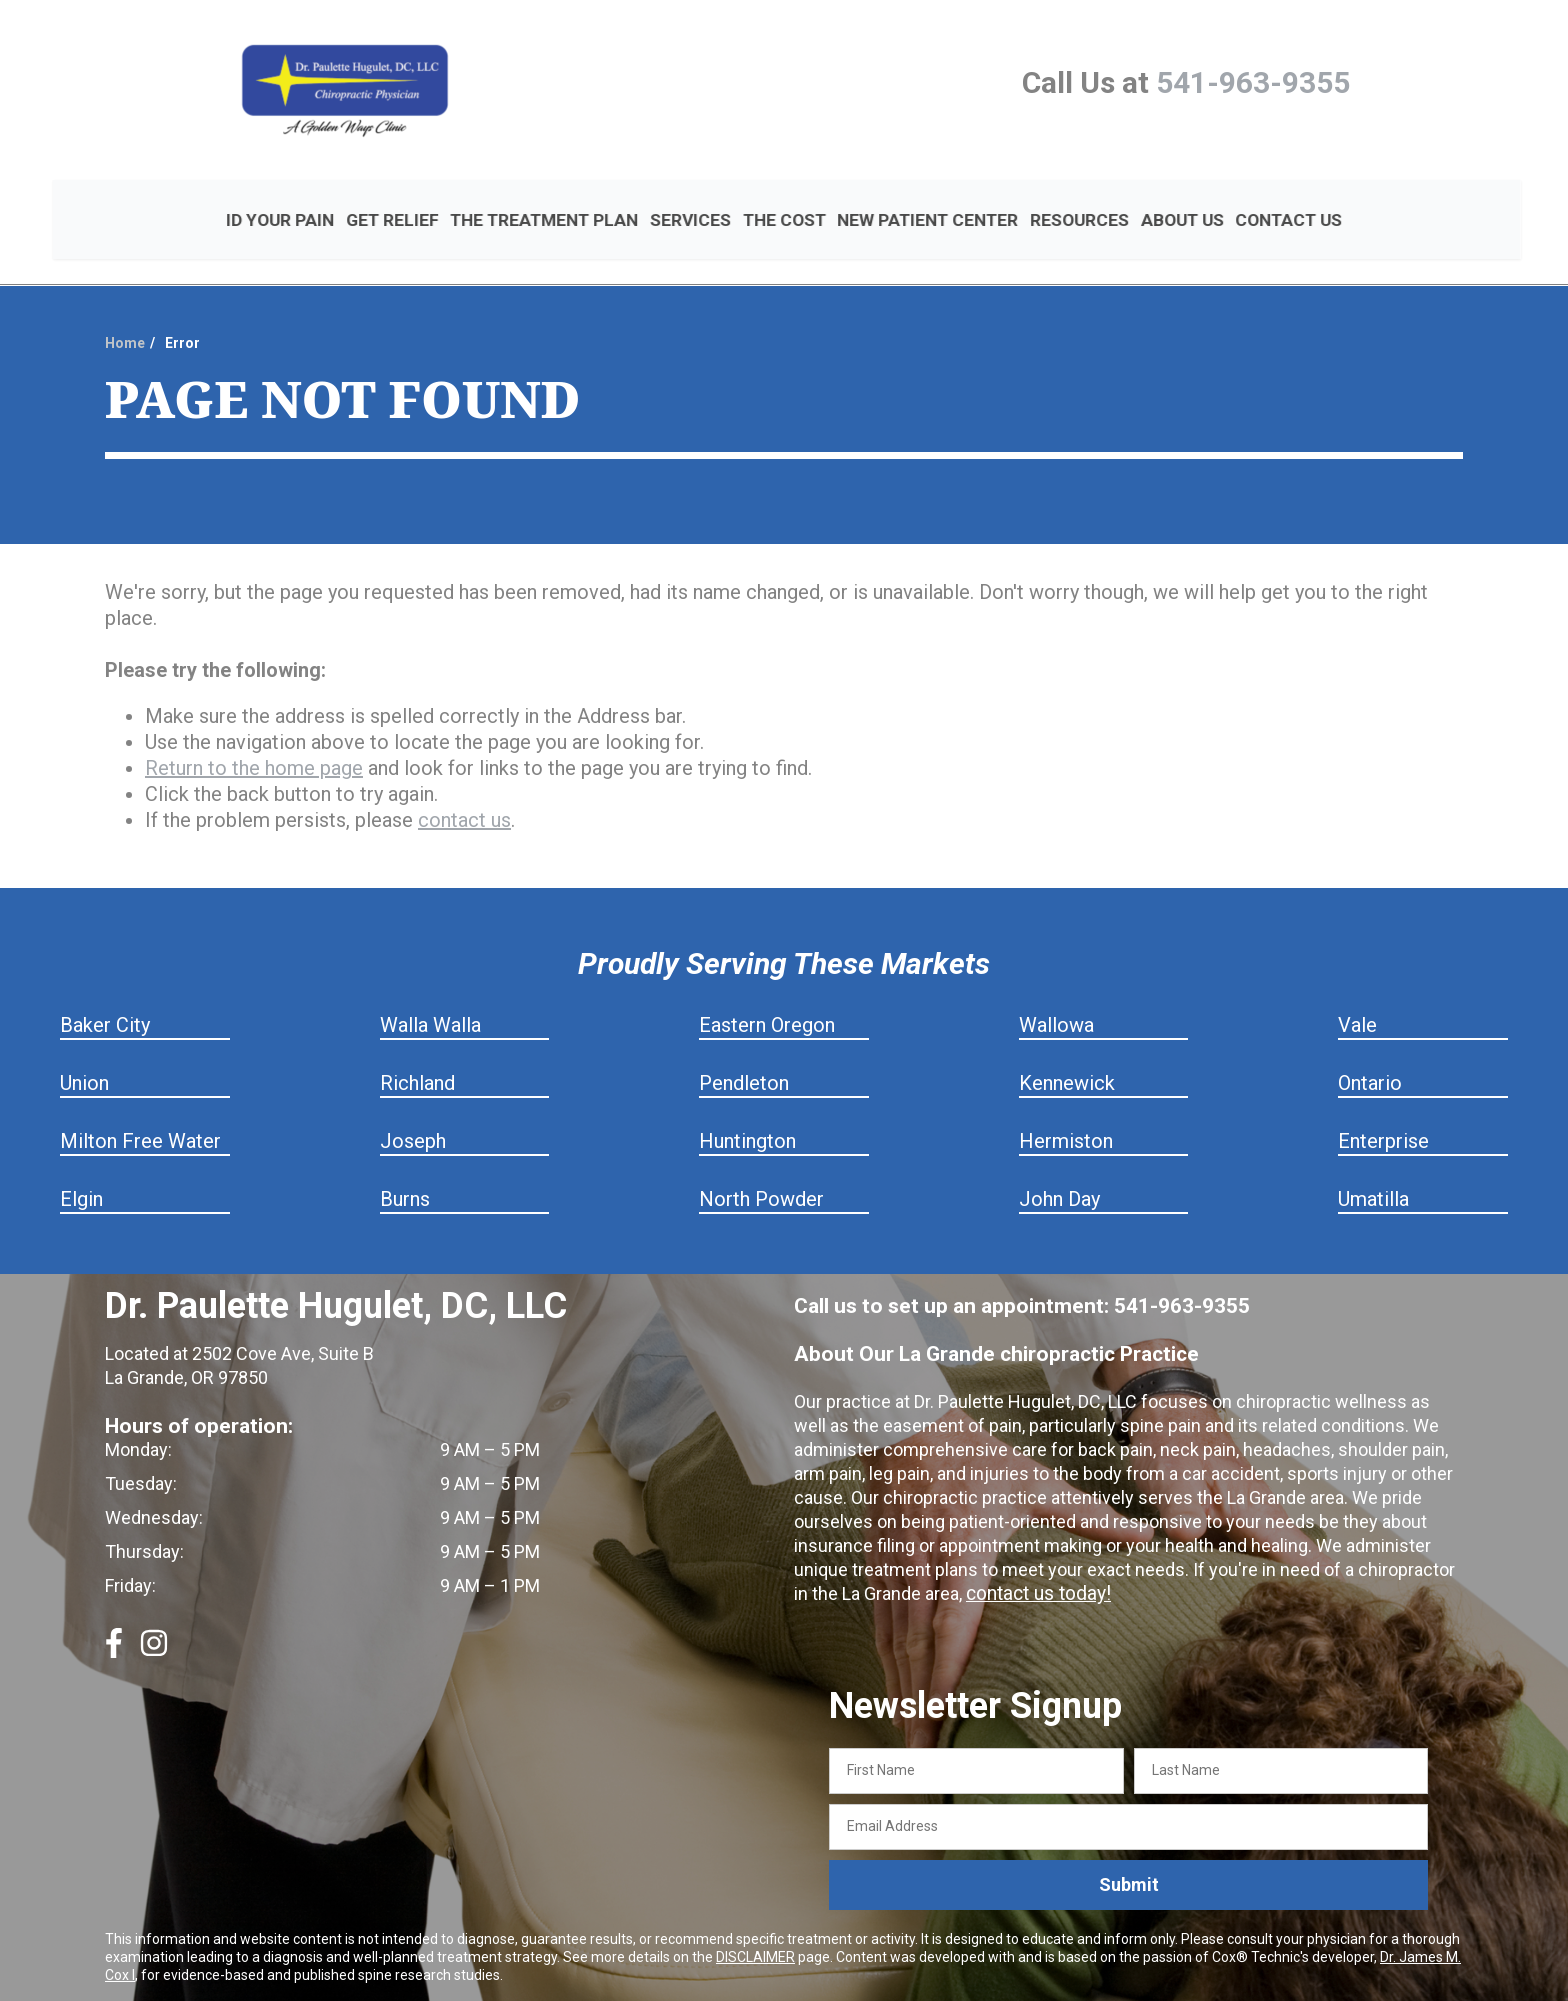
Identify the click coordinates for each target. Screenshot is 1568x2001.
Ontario (1370, 1050)
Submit (1129, 1851)
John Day (1059, 1166)
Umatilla (1373, 1166)
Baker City (105, 992)
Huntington (747, 1108)
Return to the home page (254, 735)
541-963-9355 (1253, 82)
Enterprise (1383, 1108)
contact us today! (1035, 1560)
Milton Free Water (140, 1108)
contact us (464, 787)
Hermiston (1066, 1108)
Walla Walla (430, 992)
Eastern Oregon (767, 992)
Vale (1357, 992)
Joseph (413, 1108)
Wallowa (1056, 992)
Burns (405, 1166)
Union (84, 1050)
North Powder (761, 1166)
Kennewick (1067, 1050)
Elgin (81, 1166)
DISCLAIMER (755, 1923)
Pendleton (744, 1050)
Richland (417, 1050)
